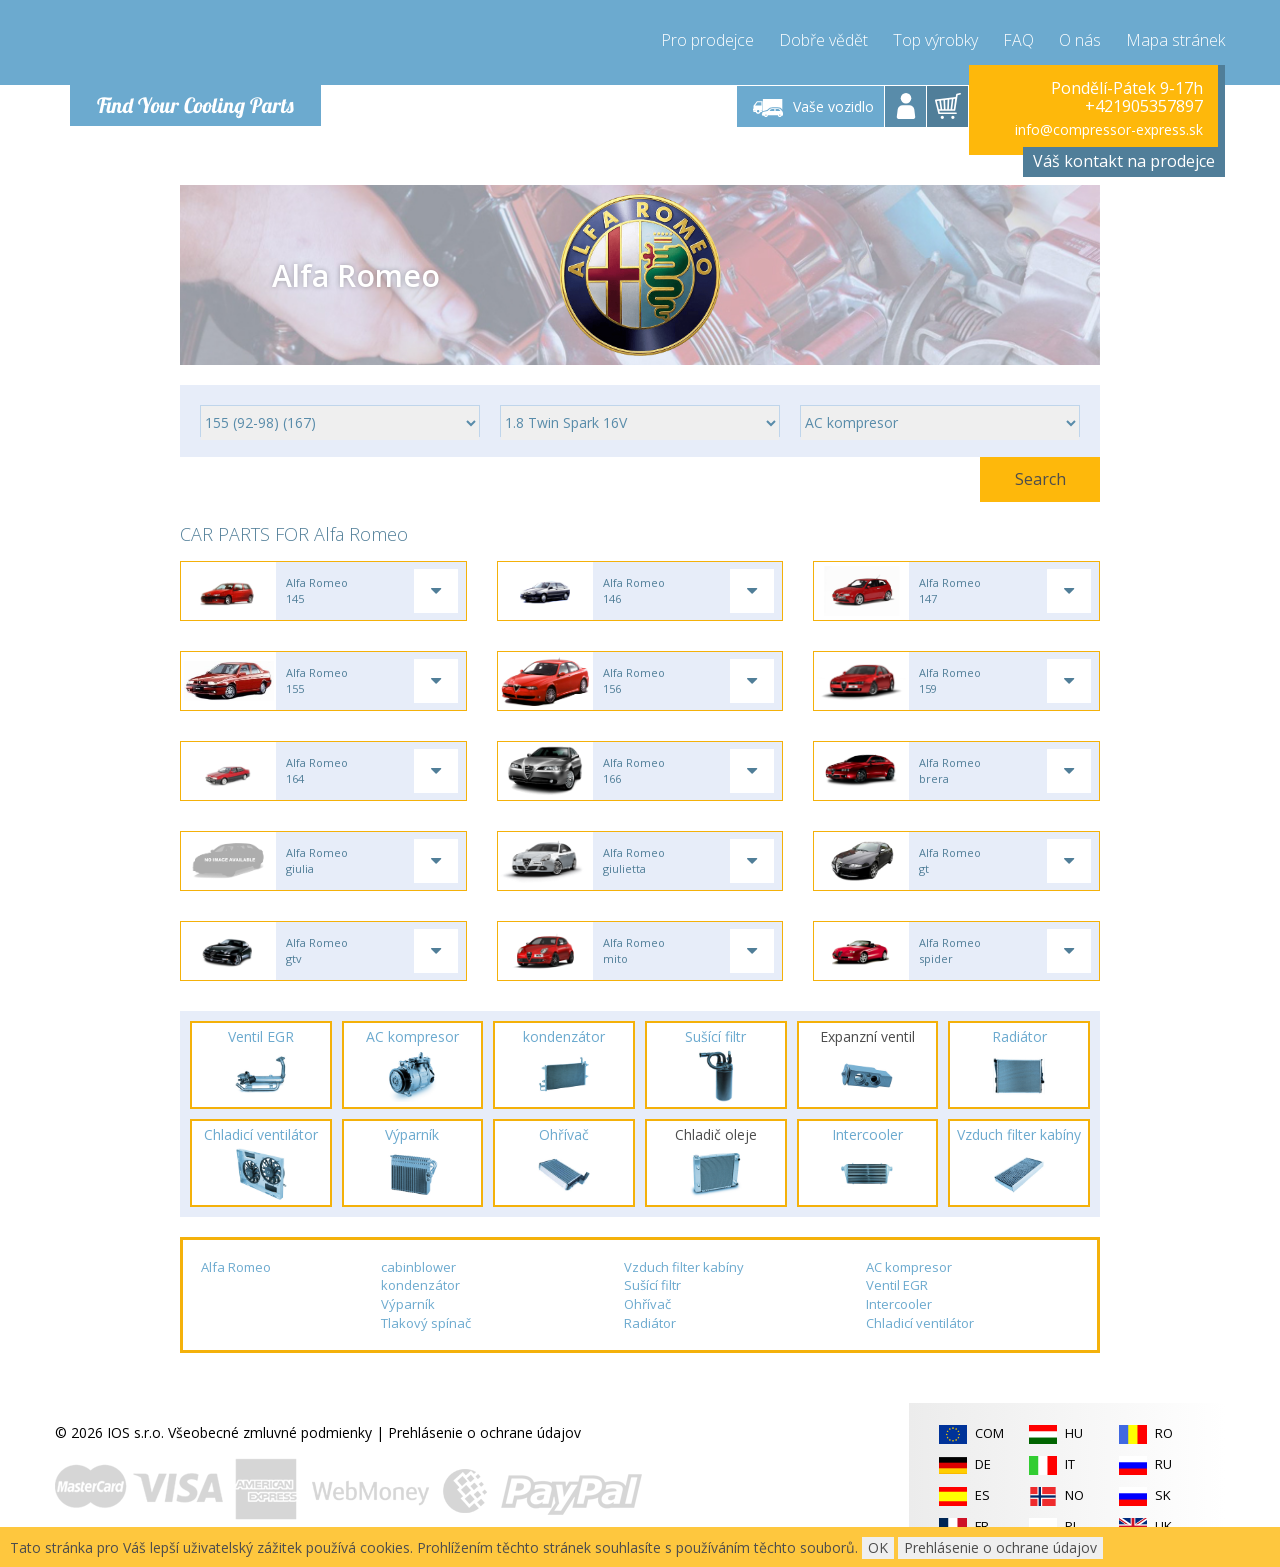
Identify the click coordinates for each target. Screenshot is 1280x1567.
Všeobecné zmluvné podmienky (270, 1432)
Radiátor (650, 1323)
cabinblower (418, 1267)
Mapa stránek (1175, 40)
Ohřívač (647, 1304)
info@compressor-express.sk (1109, 129)
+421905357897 (1144, 106)
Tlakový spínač (426, 1323)
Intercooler (899, 1304)
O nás (1080, 40)
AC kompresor (909, 1267)
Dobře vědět (823, 40)
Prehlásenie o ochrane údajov (484, 1432)
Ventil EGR (897, 1285)
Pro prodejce (707, 40)
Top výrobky (935, 40)
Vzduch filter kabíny (684, 1267)
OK (878, 1547)
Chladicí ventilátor (920, 1323)
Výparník (408, 1304)
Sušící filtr (652, 1285)
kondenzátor (420, 1285)
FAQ (1018, 40)
